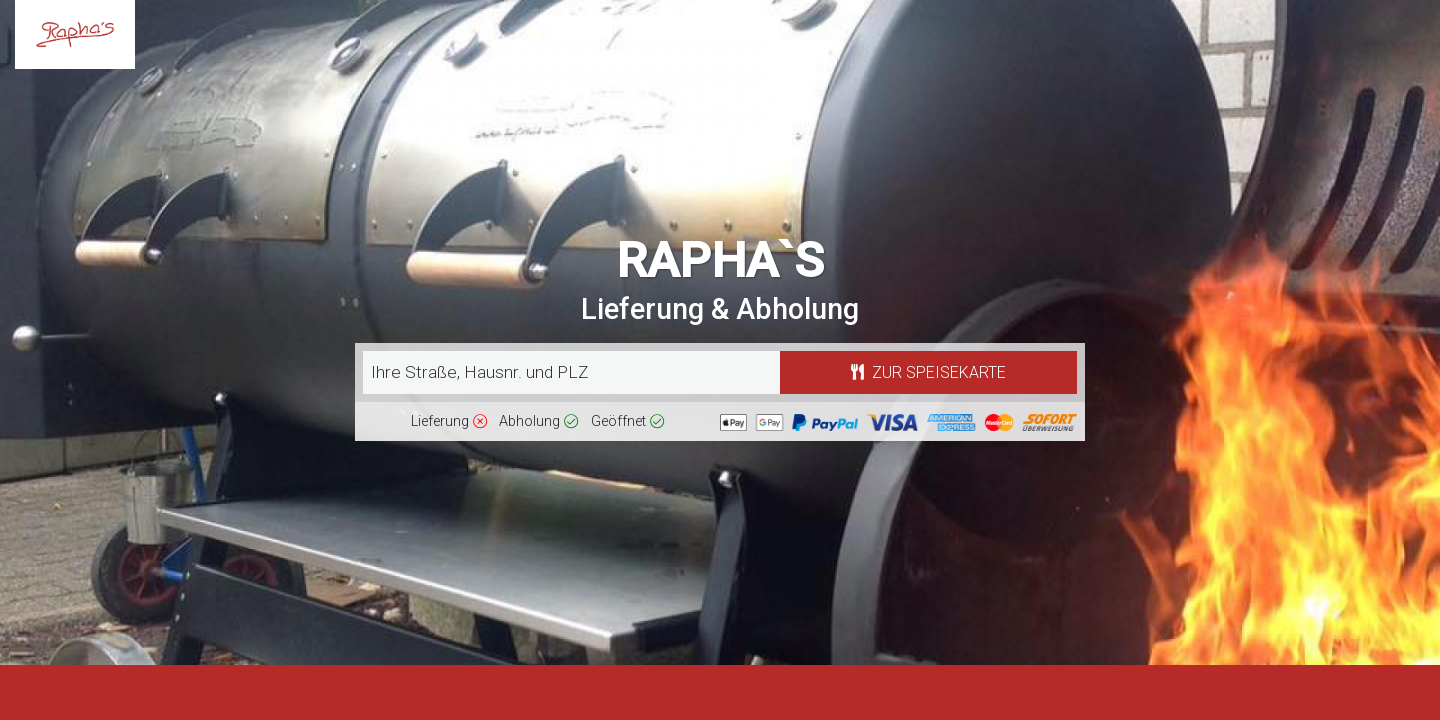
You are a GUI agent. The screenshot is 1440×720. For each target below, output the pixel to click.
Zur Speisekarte (928, 372)
